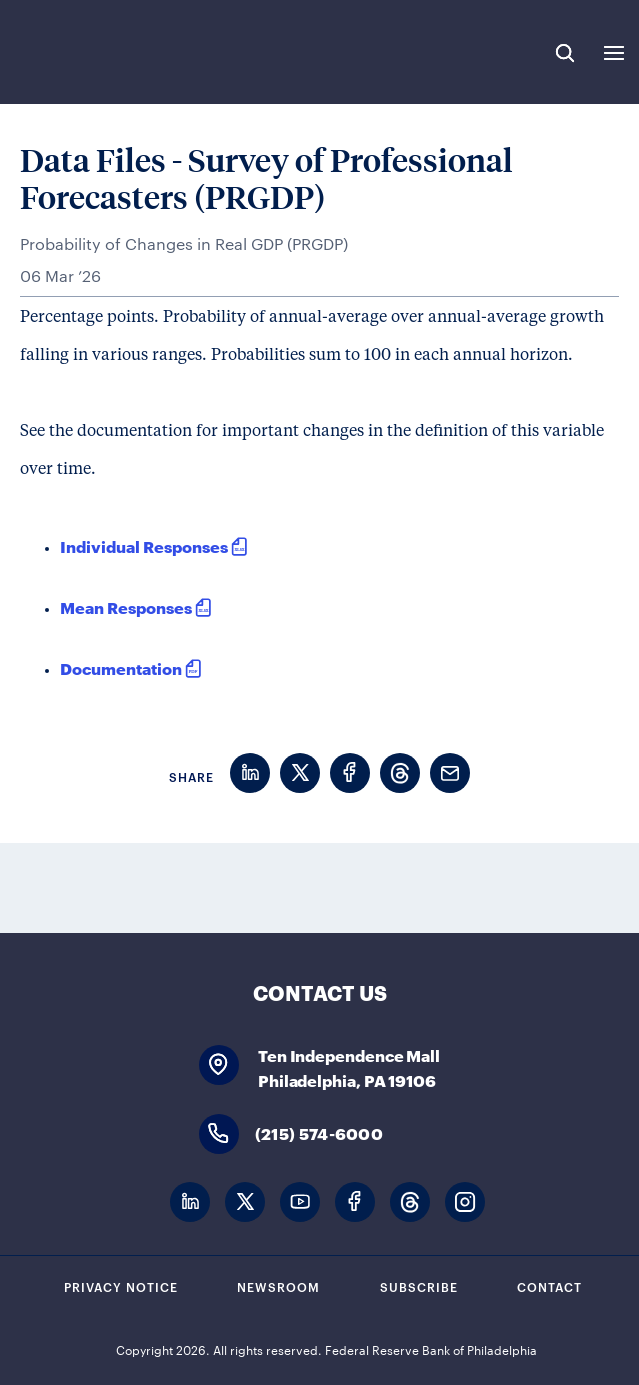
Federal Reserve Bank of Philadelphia (82, 52)
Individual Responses (144, 545)
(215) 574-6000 (319, 1132)
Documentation (121, 667)
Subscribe (419, 1286)
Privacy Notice (121, 1286)
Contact (549, 1286)
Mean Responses (126, 606)
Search (565, 53)
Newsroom (278, 1286)
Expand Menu (614, 53)
